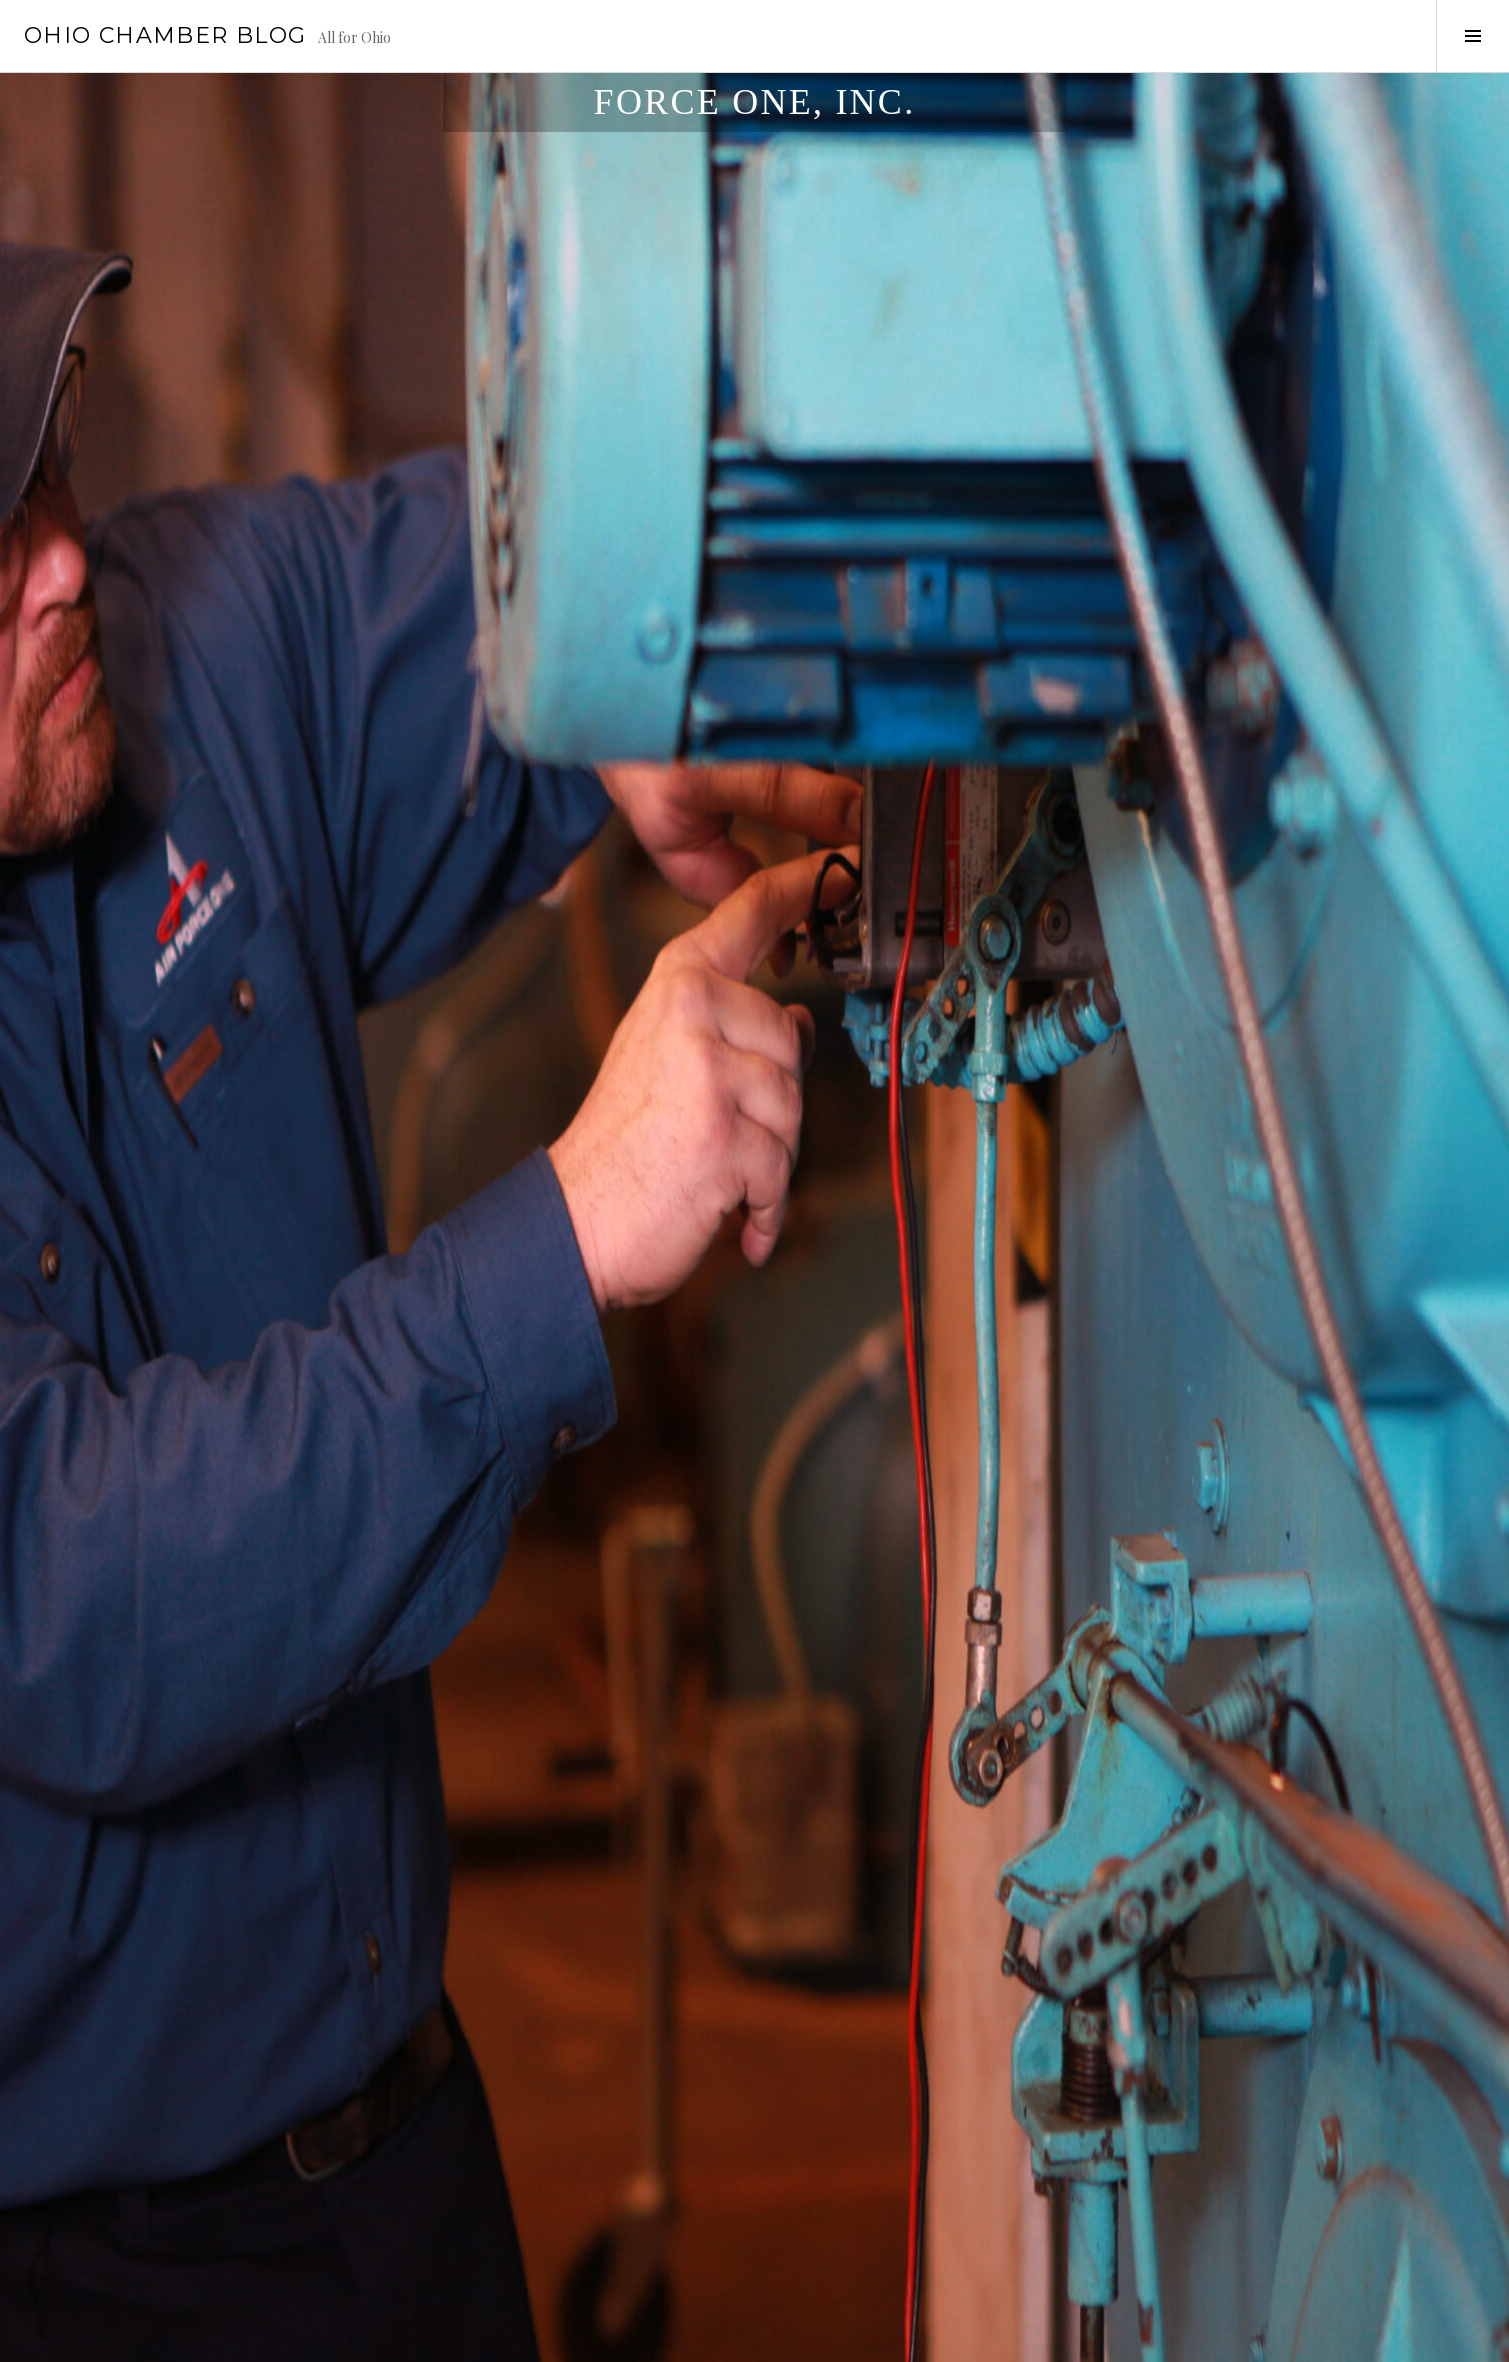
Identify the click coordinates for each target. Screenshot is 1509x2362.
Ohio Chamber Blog (165, 35)
